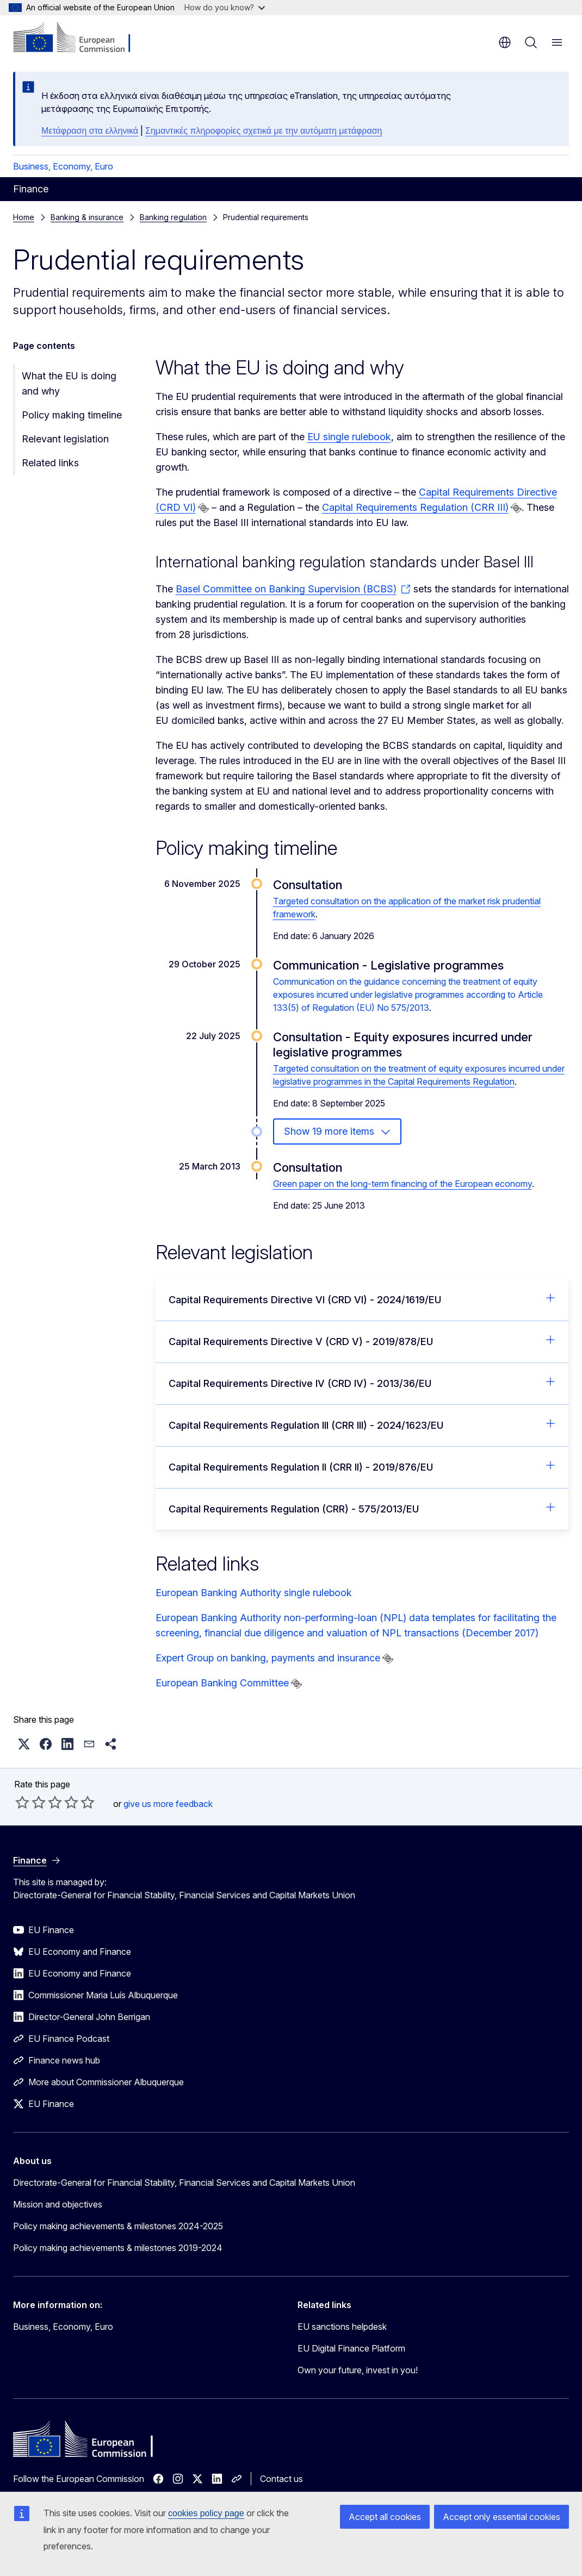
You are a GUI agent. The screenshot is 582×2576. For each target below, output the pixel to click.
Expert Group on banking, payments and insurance (268, 1658)
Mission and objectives (57, 2204)
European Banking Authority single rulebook (254, 1592)
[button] (24, 1744)
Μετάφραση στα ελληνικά (89, 130)
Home (23, 217)
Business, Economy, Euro (63, 166)
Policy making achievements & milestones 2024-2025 (118, 2226)
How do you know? (224, 7)
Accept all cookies (385, 2516)
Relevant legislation (65, 439)
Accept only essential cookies (501, 2516)
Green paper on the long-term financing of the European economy (402, 1183)
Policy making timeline (72, 415)
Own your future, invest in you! (358, 2370)
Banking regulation (173, 217)
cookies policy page (206, 2513)
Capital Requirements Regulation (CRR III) (415, 507)
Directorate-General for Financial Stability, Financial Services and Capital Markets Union (184, 2182)
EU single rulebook (349, 436)
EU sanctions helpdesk (342, 2326)
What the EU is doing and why (69, 383)
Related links (50, 462)
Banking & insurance (87, 217)
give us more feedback (168, 1803)
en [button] (504, 42)
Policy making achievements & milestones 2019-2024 (117, 2247)
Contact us (281, 2478)
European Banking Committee (222, 1683)
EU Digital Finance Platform (351, 2348)
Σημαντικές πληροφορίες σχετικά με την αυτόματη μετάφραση (263, 130)
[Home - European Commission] (79, 38)
